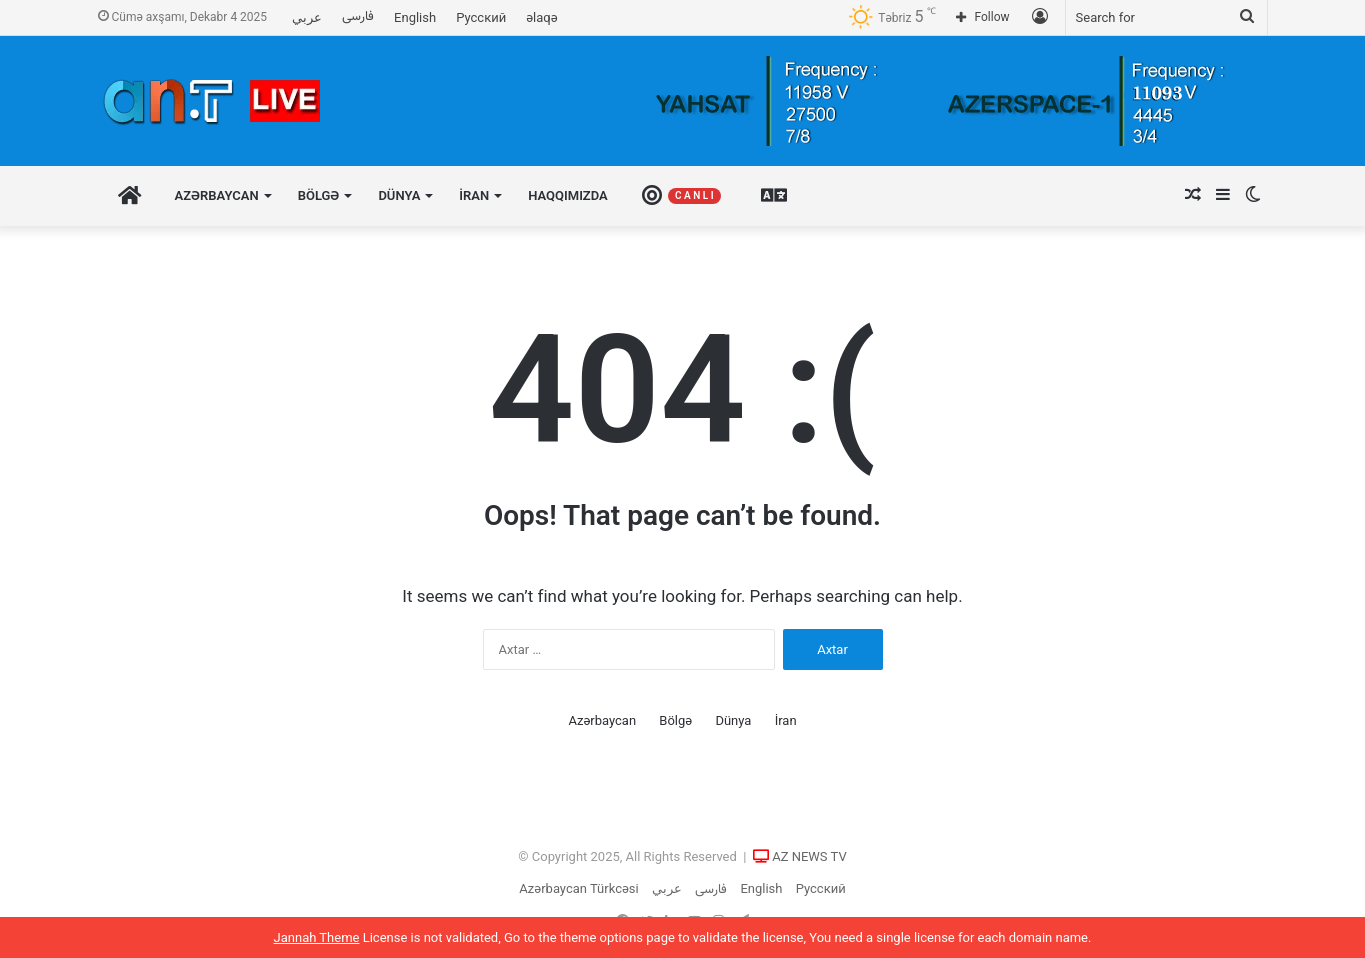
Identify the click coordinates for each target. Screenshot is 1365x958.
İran (474, 195)
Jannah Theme (317, 937)
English (415, 17)
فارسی (358, 17)
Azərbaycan (217, 195)
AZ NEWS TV (809, 856)
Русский (481, 17)
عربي (307, 17)
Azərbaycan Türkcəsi (578, 888)
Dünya (399, 195)
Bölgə (319, 195)
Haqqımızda (568, 195)
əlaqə (541, 17)
